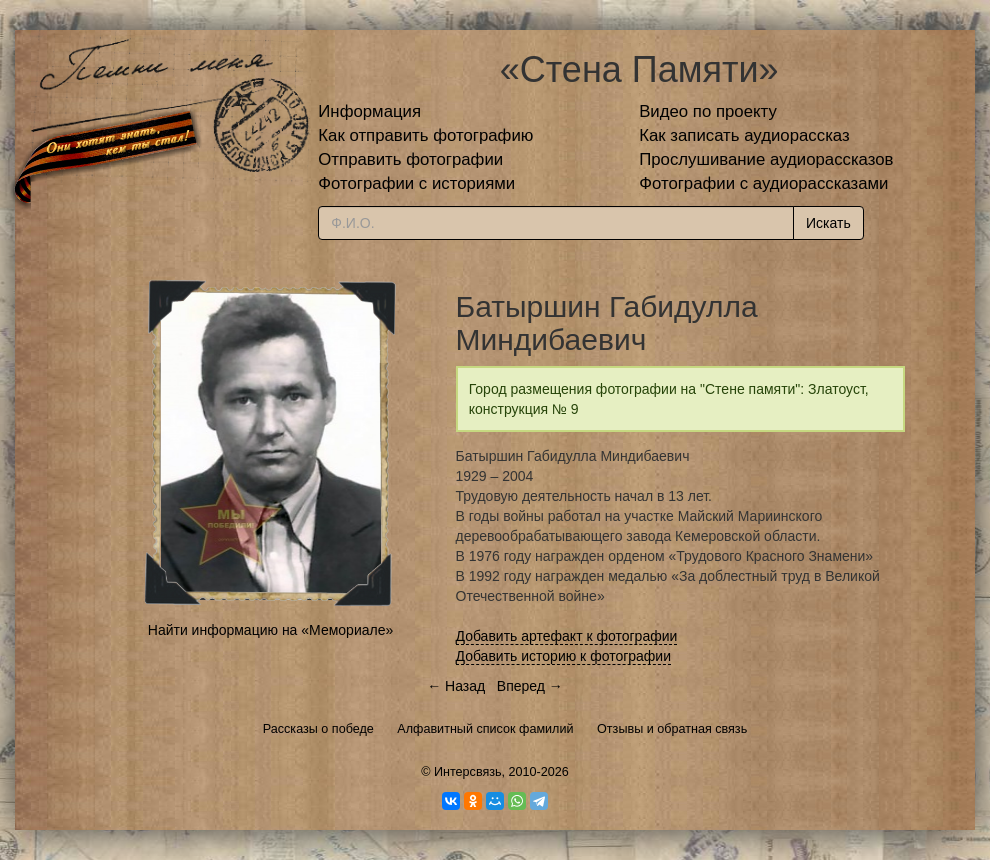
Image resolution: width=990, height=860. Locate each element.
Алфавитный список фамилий (485, 729)
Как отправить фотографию (425, 135)
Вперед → (530, 686)
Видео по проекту (708, 111)
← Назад (456, 686)
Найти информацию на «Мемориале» (270, 630)
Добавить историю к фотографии (564, 656)
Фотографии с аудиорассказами (763, 183)
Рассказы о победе (318, 729)
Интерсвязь (468, 772)
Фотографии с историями (416, 183)
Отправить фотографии (410, 159)
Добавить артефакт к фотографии (567, 636)
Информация (369, 111)
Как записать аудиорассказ (744, 135)
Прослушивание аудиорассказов (766, 159)
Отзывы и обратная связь (672, 729)
